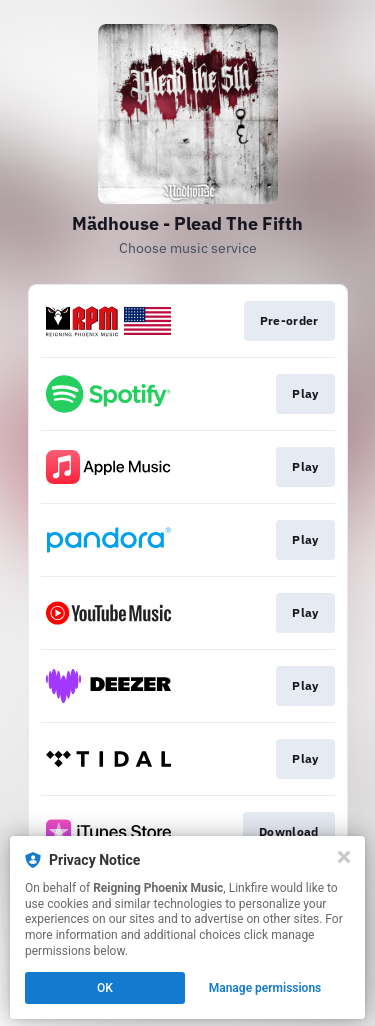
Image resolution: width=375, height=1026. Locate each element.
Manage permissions (265, 988)
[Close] (344, 857)
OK (105, 988)
